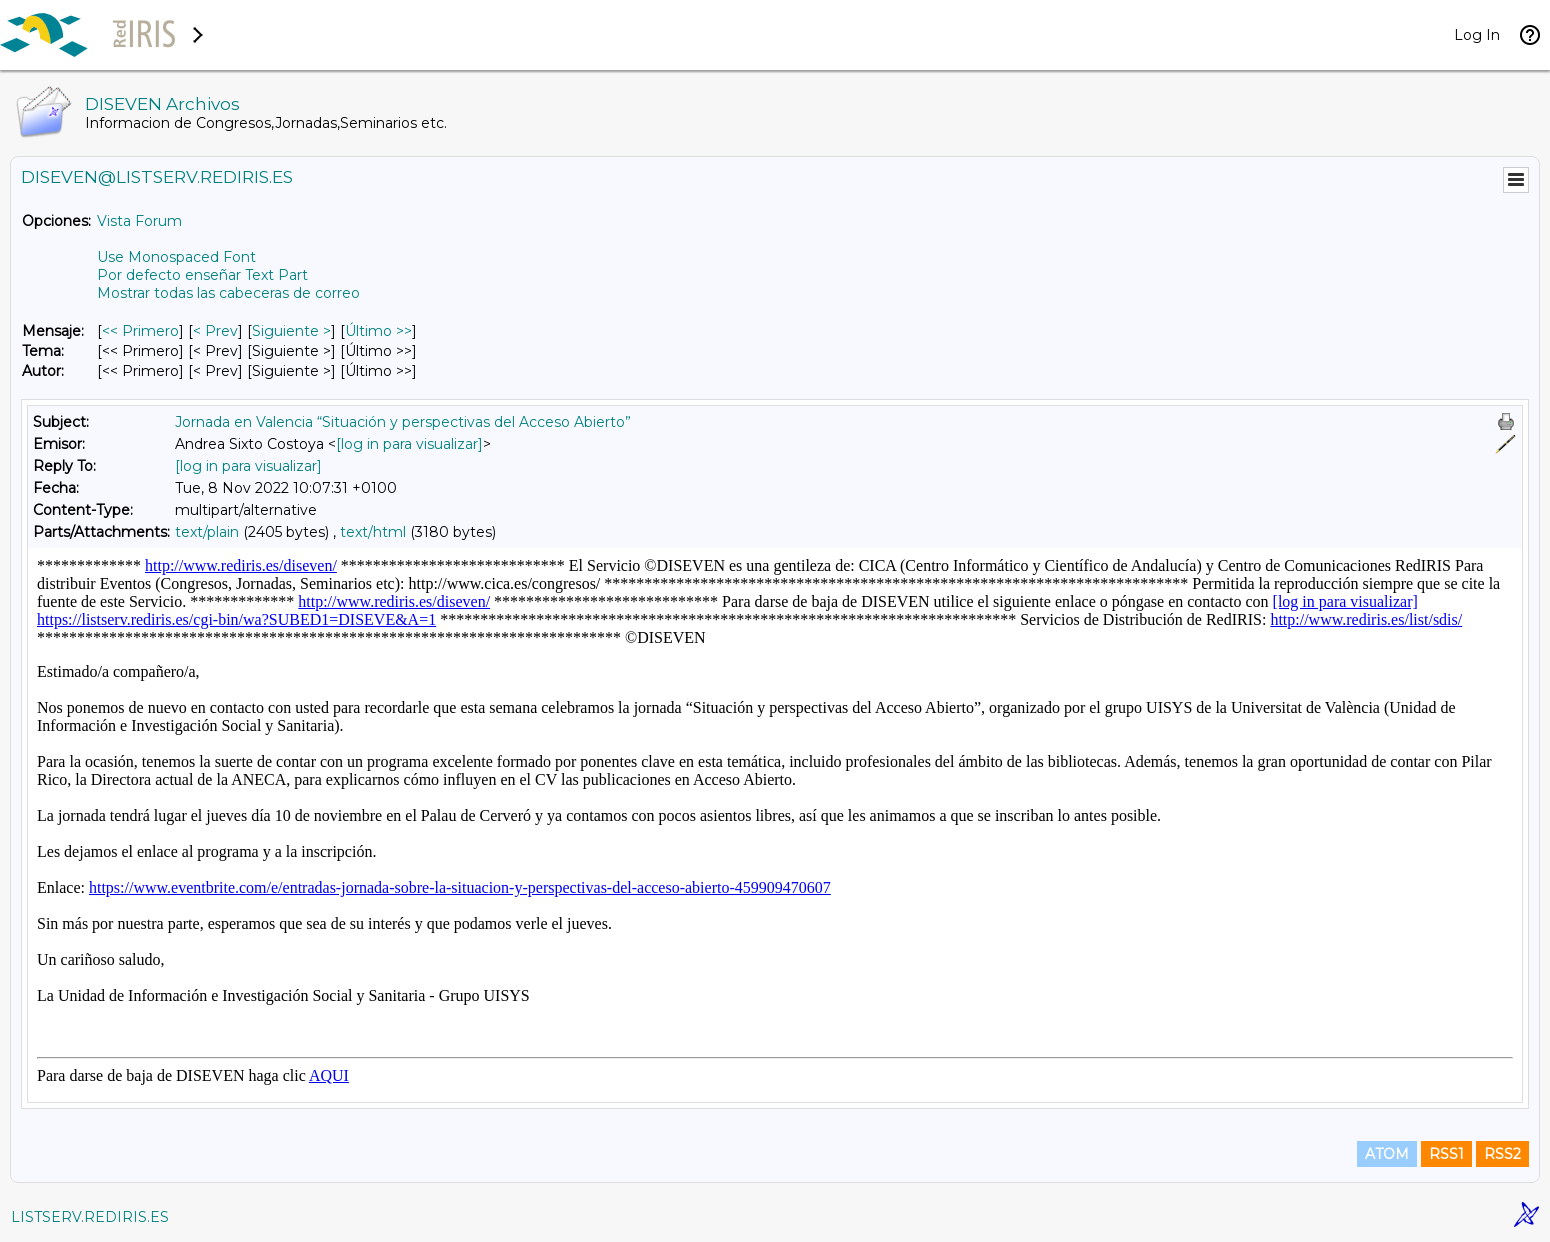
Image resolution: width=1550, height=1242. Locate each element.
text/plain (207, 532)
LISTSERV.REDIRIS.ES (90, 1217)
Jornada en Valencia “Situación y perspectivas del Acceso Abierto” (403, 422)
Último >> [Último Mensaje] (378, 331)
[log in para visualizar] (409, 444)
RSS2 (1502, 1154)
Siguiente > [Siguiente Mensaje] (291, 331)
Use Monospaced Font (176, 257)
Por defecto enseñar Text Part (202, 275)
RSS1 (1446, 1154)
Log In (1477, 35)
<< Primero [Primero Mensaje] (140, 331)
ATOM (1387, 1154)
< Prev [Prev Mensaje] (215, 331)
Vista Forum (139, 221)
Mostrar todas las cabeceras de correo (228, 293)
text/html (373, 532)
